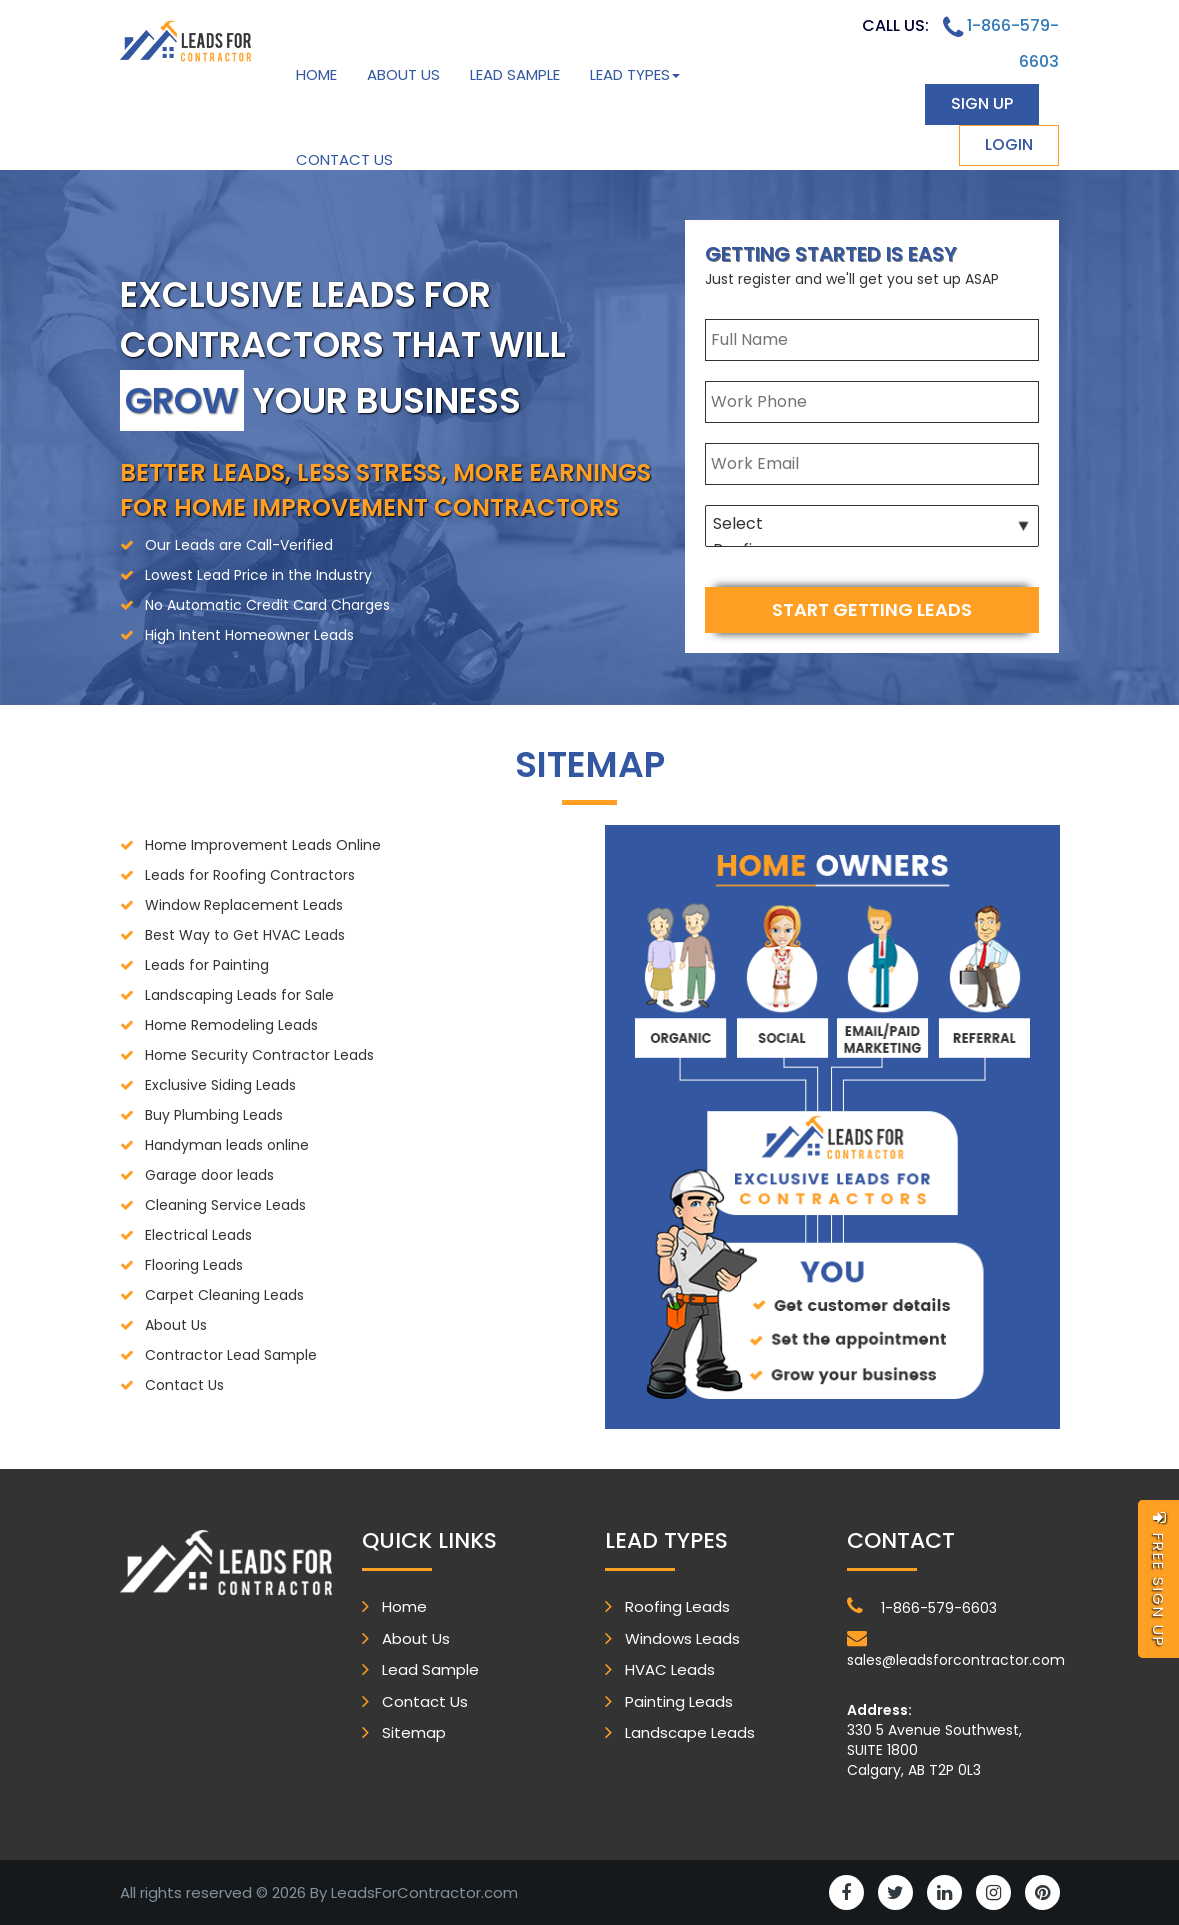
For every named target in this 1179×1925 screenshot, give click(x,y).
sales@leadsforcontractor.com (953, 1649)
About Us (403, 74)
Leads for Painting (207, 965)
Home (316, 74)
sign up (982, 103)
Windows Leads (682, 1638)
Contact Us (344, 159)
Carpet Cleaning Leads (224, 1295)
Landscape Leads (690, 1732)
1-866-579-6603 (922, 1607)
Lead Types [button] (635, 74)
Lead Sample (515, 74)
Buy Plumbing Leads (214, 1115)
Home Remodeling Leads (231, 1025)
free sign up (1158, 1579)
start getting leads (872, 609)
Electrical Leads (198, 1235)
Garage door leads (209, 1175)
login (1009, 144)
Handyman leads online (227, 1145)
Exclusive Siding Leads (220, 1085)
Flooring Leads (194, 1265)
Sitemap (414, 1732)
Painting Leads (679, 1701)
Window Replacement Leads (244, 905)
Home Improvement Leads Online (263, 845)
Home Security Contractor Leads (259, 1055)
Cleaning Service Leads (225, 1205)
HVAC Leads (670, 1669)
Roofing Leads (677, 1606)
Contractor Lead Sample (231, 1355)
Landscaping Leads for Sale (239, 995)
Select (872, 524)
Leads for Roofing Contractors (250, 875)
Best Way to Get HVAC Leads (245, 935)
